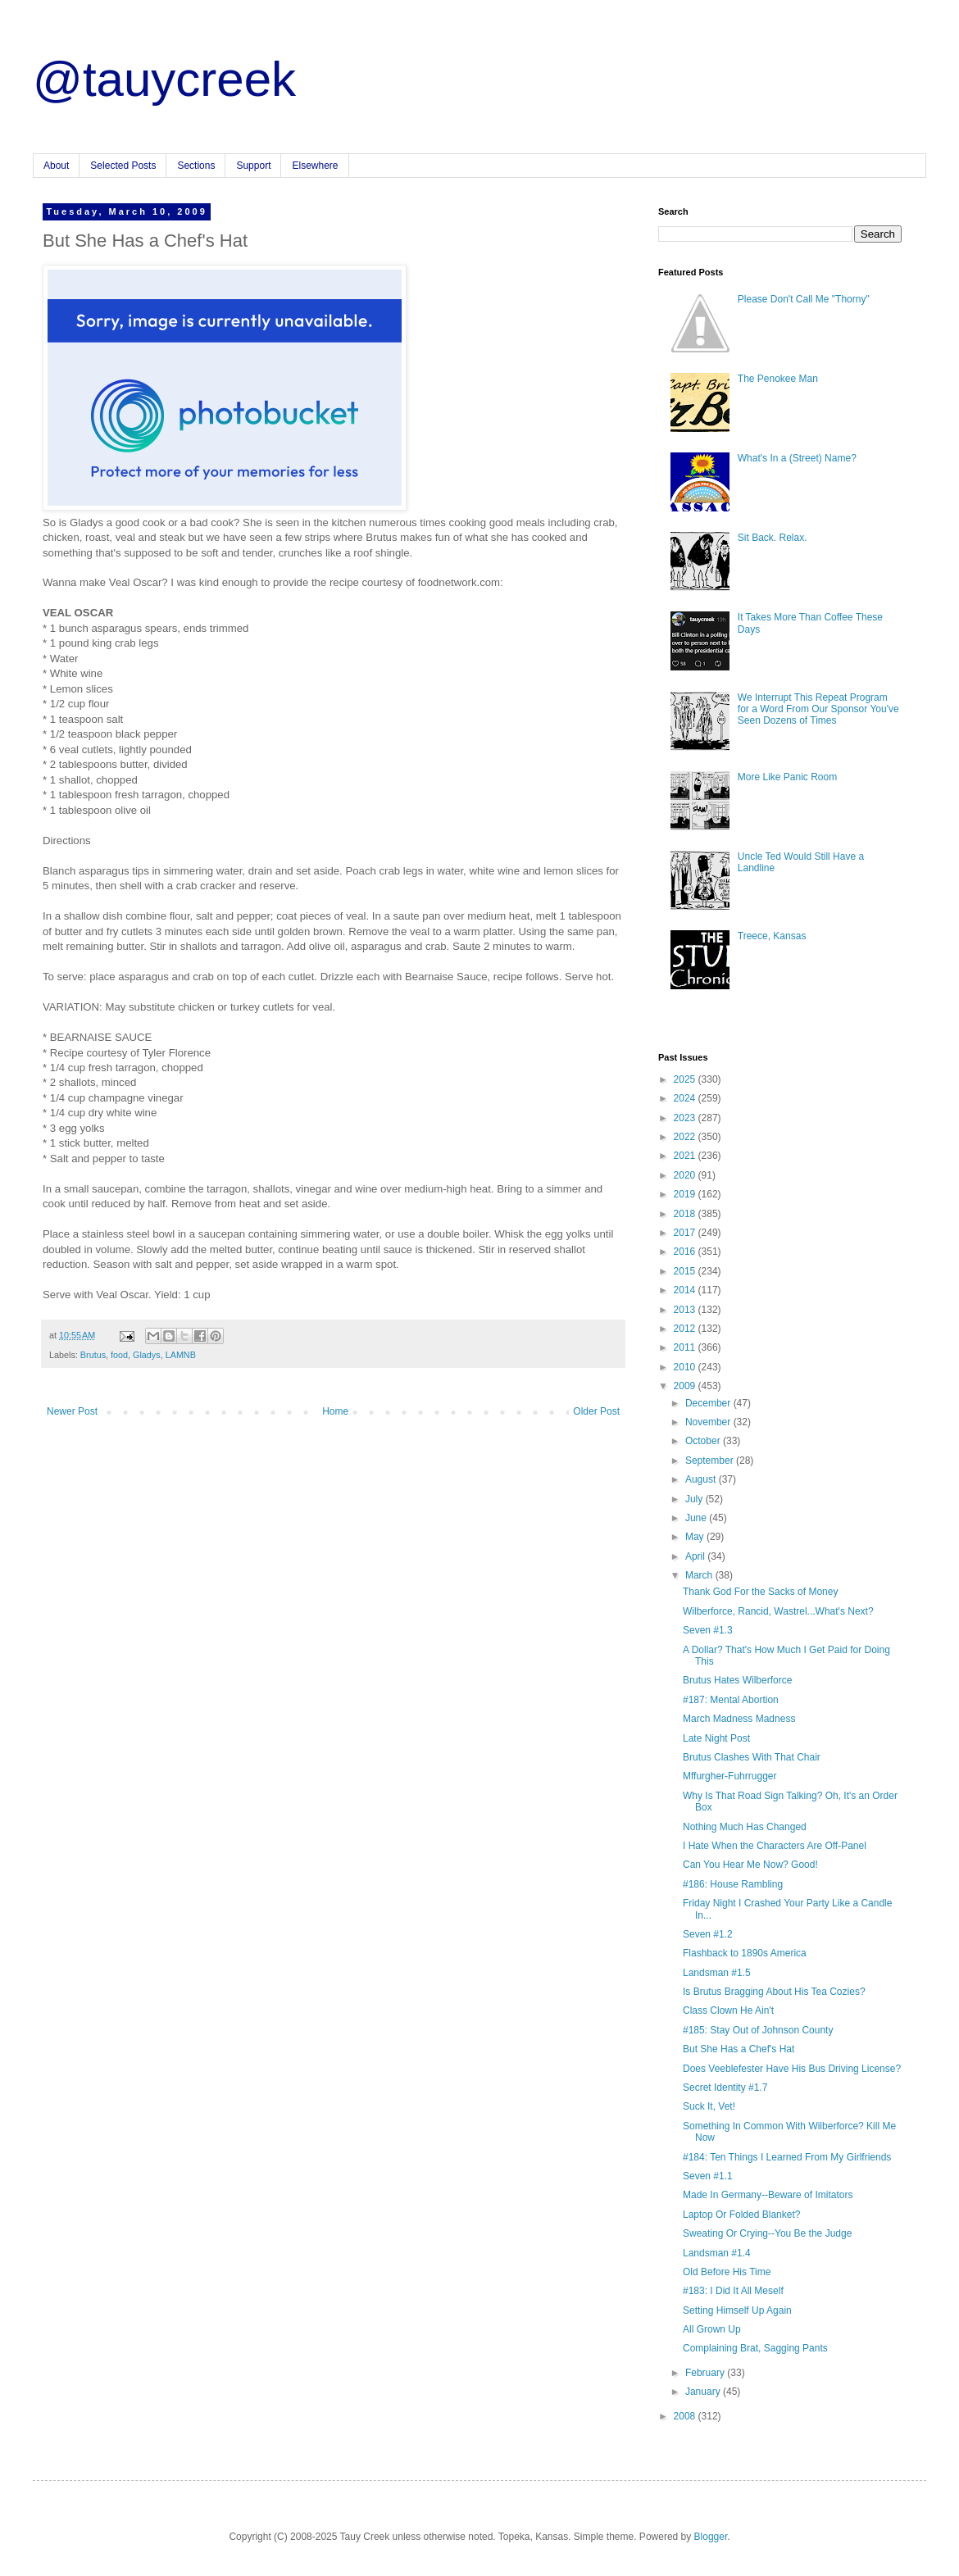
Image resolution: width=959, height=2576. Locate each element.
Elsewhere (315, 165)
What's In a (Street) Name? (797, 458)
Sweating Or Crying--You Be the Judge (767, 2233)
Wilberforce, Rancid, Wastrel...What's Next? (778, 1611)
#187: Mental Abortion (731, 1700)
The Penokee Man (778, 378)
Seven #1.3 (708, 1630)
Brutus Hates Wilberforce (737, 1680)
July (695, 1499)
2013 (686, 1309)
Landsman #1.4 (717, 2253)
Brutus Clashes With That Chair (751, 1757)
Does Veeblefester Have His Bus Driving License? (792, 2068)
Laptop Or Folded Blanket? (741, 2214)
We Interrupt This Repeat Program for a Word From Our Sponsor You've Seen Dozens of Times (818, 709)
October (704, 1441)
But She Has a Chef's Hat (738, 2049)
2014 (686, 1290)
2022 (686, 1137)
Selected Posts (123, 165)
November (709, 1422)
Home (335, 1411)
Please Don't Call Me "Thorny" (804, 299)
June (697, 1518)
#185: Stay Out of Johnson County (758, 2030)
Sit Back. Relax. (772, 537)
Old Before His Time (726, 2272)
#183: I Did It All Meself (733, 2291)
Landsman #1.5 (717, 1973)
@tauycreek (164, 79)
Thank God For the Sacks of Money (760, 1591)
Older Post (596, 1411)
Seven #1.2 (708, 1934)
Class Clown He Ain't (728, 2010)
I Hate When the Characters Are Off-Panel (774, 1845)
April (696, 1556)
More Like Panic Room (787, 777)
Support (253, 165)
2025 (686, 1079)
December (709, 1403)
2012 (686, 1328)
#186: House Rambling (733, 1884)
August (702, 1479)
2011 (686, 1347)
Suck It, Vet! (709, 2106)
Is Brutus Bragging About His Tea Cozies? (774, 1991)
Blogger (711, 2536)
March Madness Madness (739, 1718)
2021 (686, 1155)
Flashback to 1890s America (745, 1953)
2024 (686, 1098)
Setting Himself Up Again (737, 2310)
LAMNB (181, 1355)
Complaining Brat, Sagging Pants (755, 2348)
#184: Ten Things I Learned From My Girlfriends (787, 2157)
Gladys (147, 1355)
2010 (686, 1367)
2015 (686, 1271)
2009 (686, 1386)
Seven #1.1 (708, 2176)
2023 (686, 1118)
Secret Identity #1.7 (725, 2087)
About (56, 165)
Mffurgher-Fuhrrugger (730, 1776)
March (700, 1575)
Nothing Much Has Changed (745, 1827)
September (710, 1460)
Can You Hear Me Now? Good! (750, 1864)
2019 (686, 1194)
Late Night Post (716, 1738)
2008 (686, 2416)
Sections (196, 165)
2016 (686, 1251)
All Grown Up (712, 2329)
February (706, 2372)
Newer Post (72, 1411)
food (119, 1355)
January (704, 2391)
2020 (686, 1175)
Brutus (93, 1355)
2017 (686, 1232)
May (696, 1536)
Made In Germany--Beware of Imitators (767, 2195)
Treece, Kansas (772, 936)
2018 (686, 1214)
